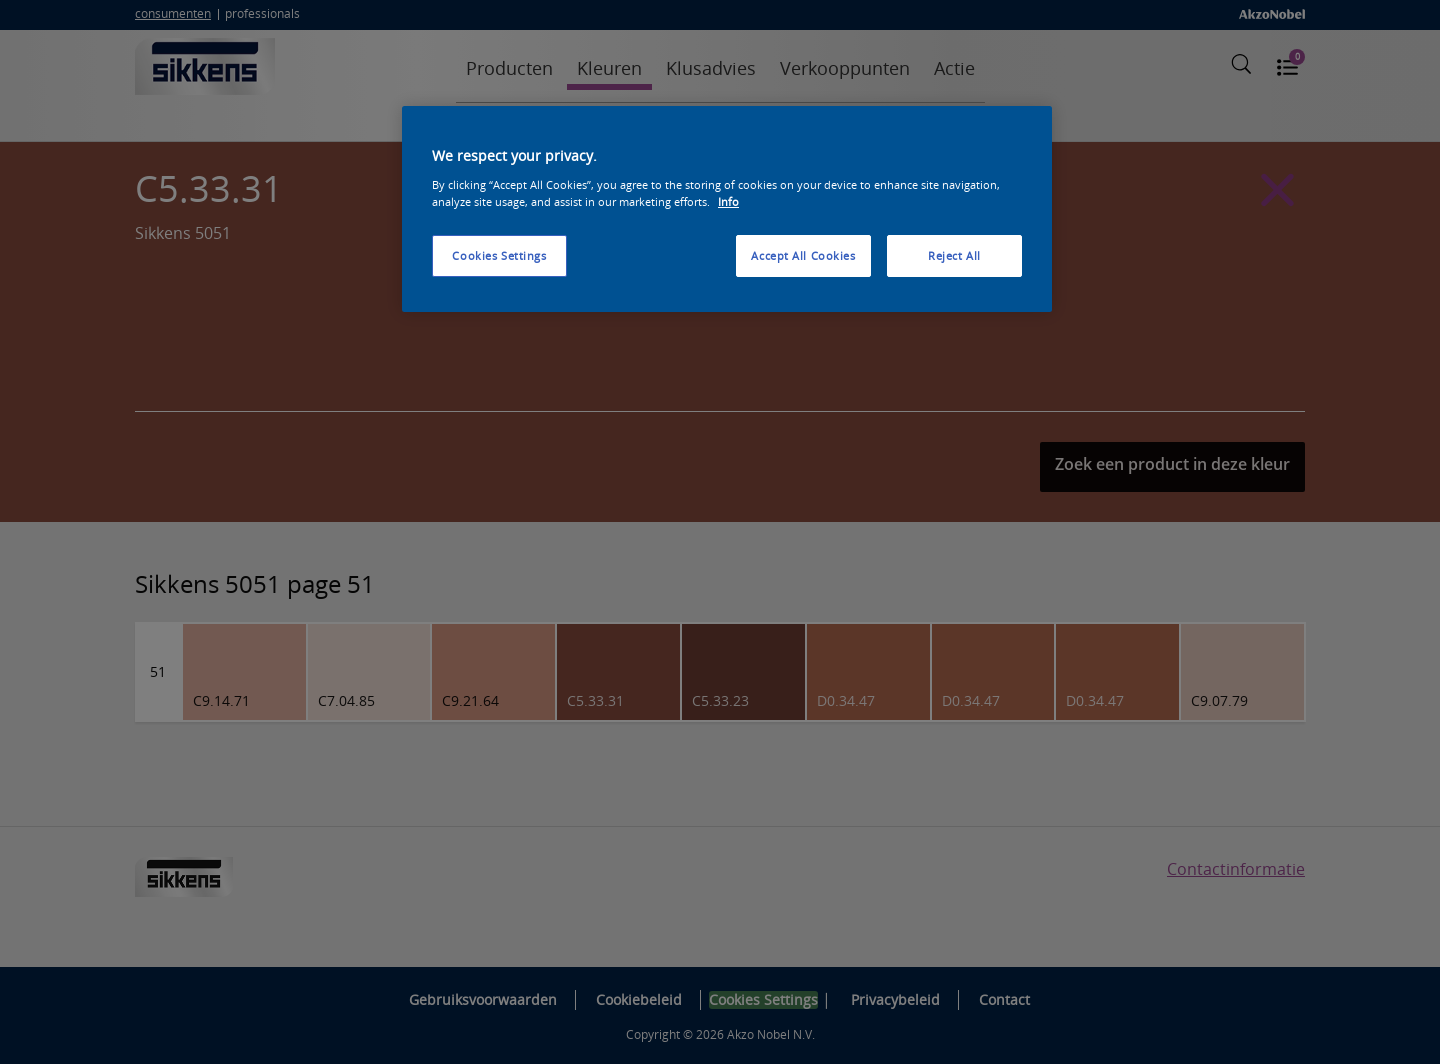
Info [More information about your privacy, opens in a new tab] (728, 201)
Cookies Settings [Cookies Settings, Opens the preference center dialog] (499, 255)
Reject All (954, 255)
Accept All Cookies (803, 255)
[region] (727, 209)
